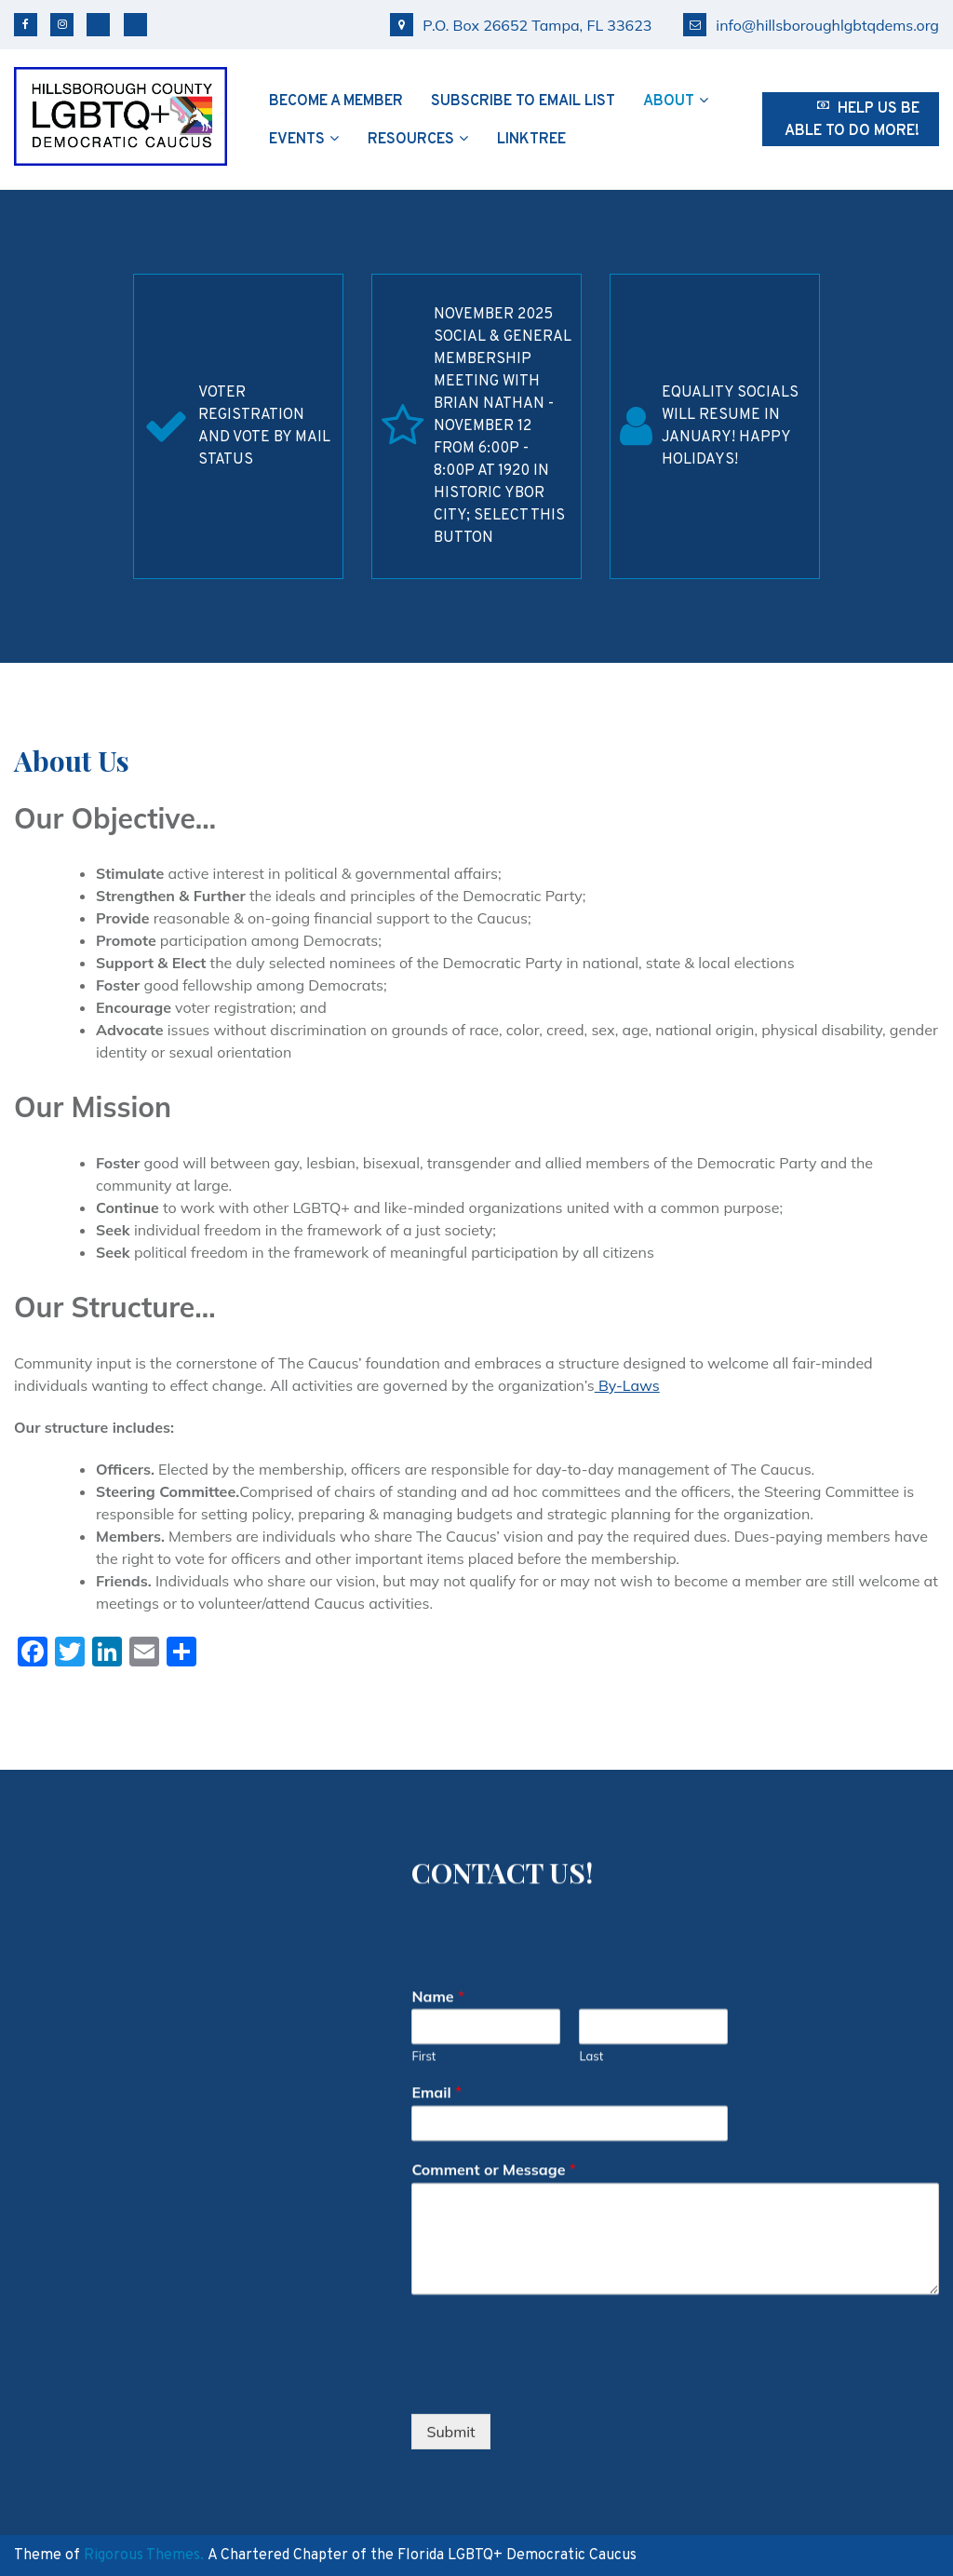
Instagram (62, 24)
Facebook (25, 24)
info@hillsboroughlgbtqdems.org (811, 24)
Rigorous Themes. (144, 2555)
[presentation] (552, 2315)
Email (436, 2024)
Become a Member (336, 101)
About (668, 101)
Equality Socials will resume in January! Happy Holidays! (730, 426)
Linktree (531, 139)
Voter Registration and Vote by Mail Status (264, 426)
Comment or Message (493, 2101)
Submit (450, 2363)
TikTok (135, 24)
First (423, 1988)
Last (591, 1988)
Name (437, 1928)
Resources (411, 139)
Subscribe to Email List (523, 101)
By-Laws (627, 1385)
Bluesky (98, 24)
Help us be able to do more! (852, 120)
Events (297, 139)
